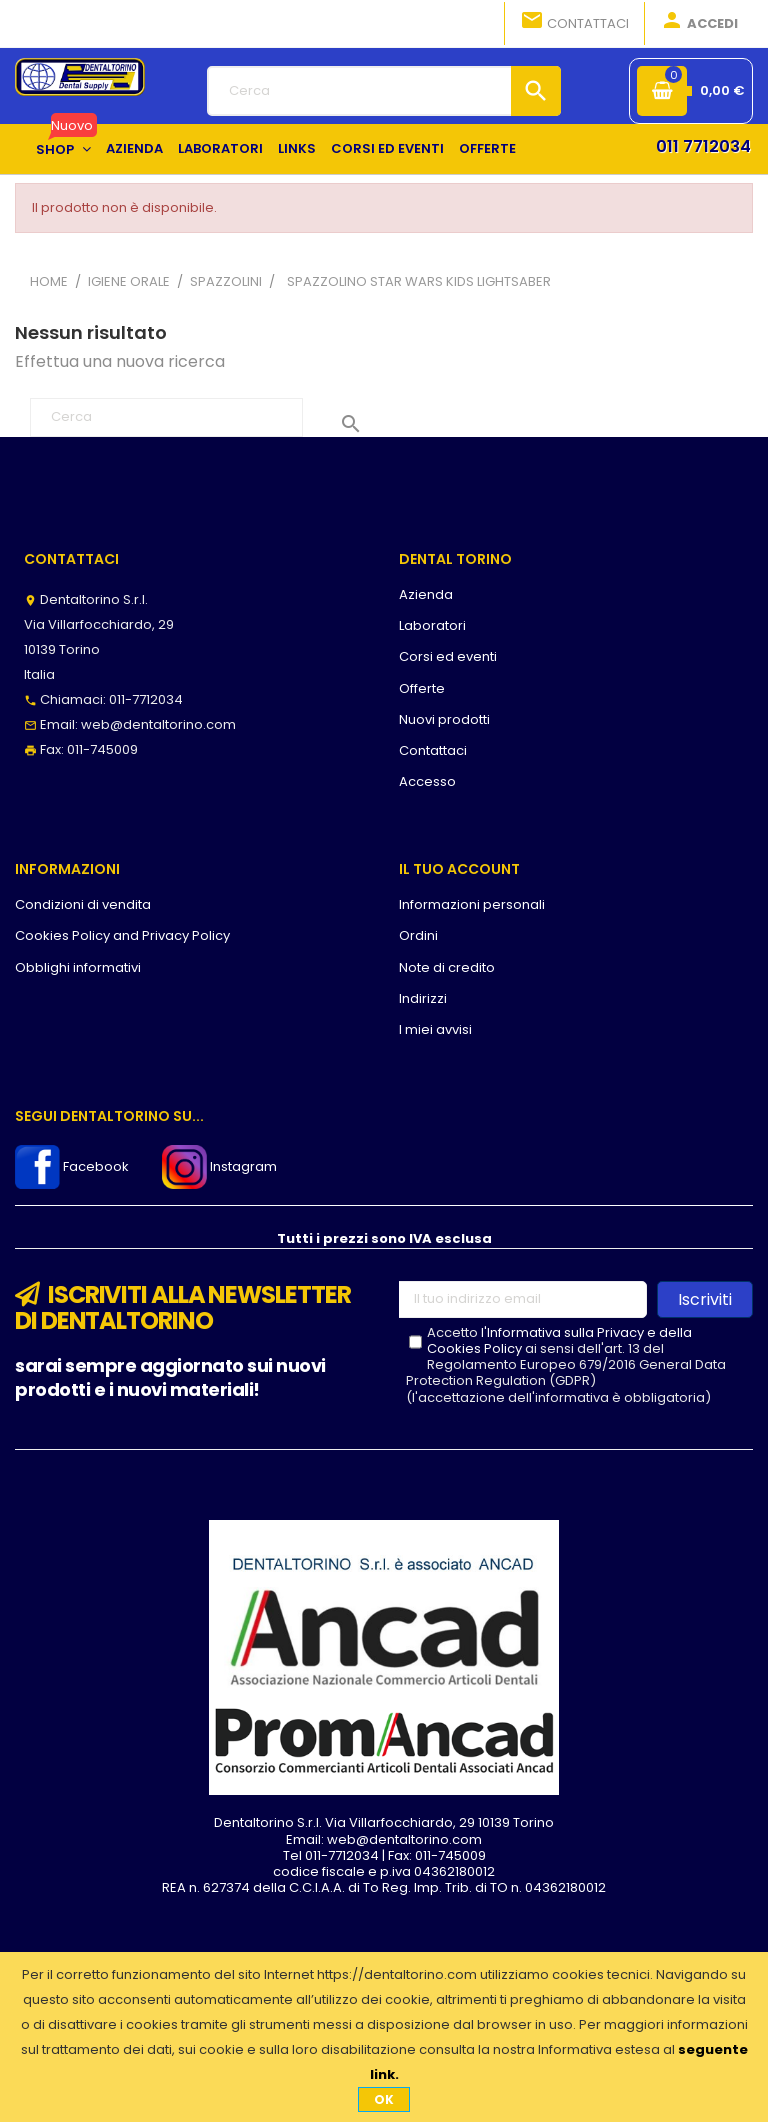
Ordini (418, 935)
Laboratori (432, 625)
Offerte (422, 688)
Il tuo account (459, 869)
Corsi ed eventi (448, 656)
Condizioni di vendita (83, 904)
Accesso (427, 781)
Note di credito (447, 967)
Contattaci (574, 22)
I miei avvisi (435, 1029)
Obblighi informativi (78, 967)
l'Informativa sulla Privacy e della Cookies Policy (559, 1340)
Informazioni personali (472, 904)
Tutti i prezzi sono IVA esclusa (384, 1238)
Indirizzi (423, 998)
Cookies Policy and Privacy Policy (122, 935)
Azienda (426, 594)
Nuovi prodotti (444, 719)
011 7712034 (703, 146)
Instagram (219, 1166)
